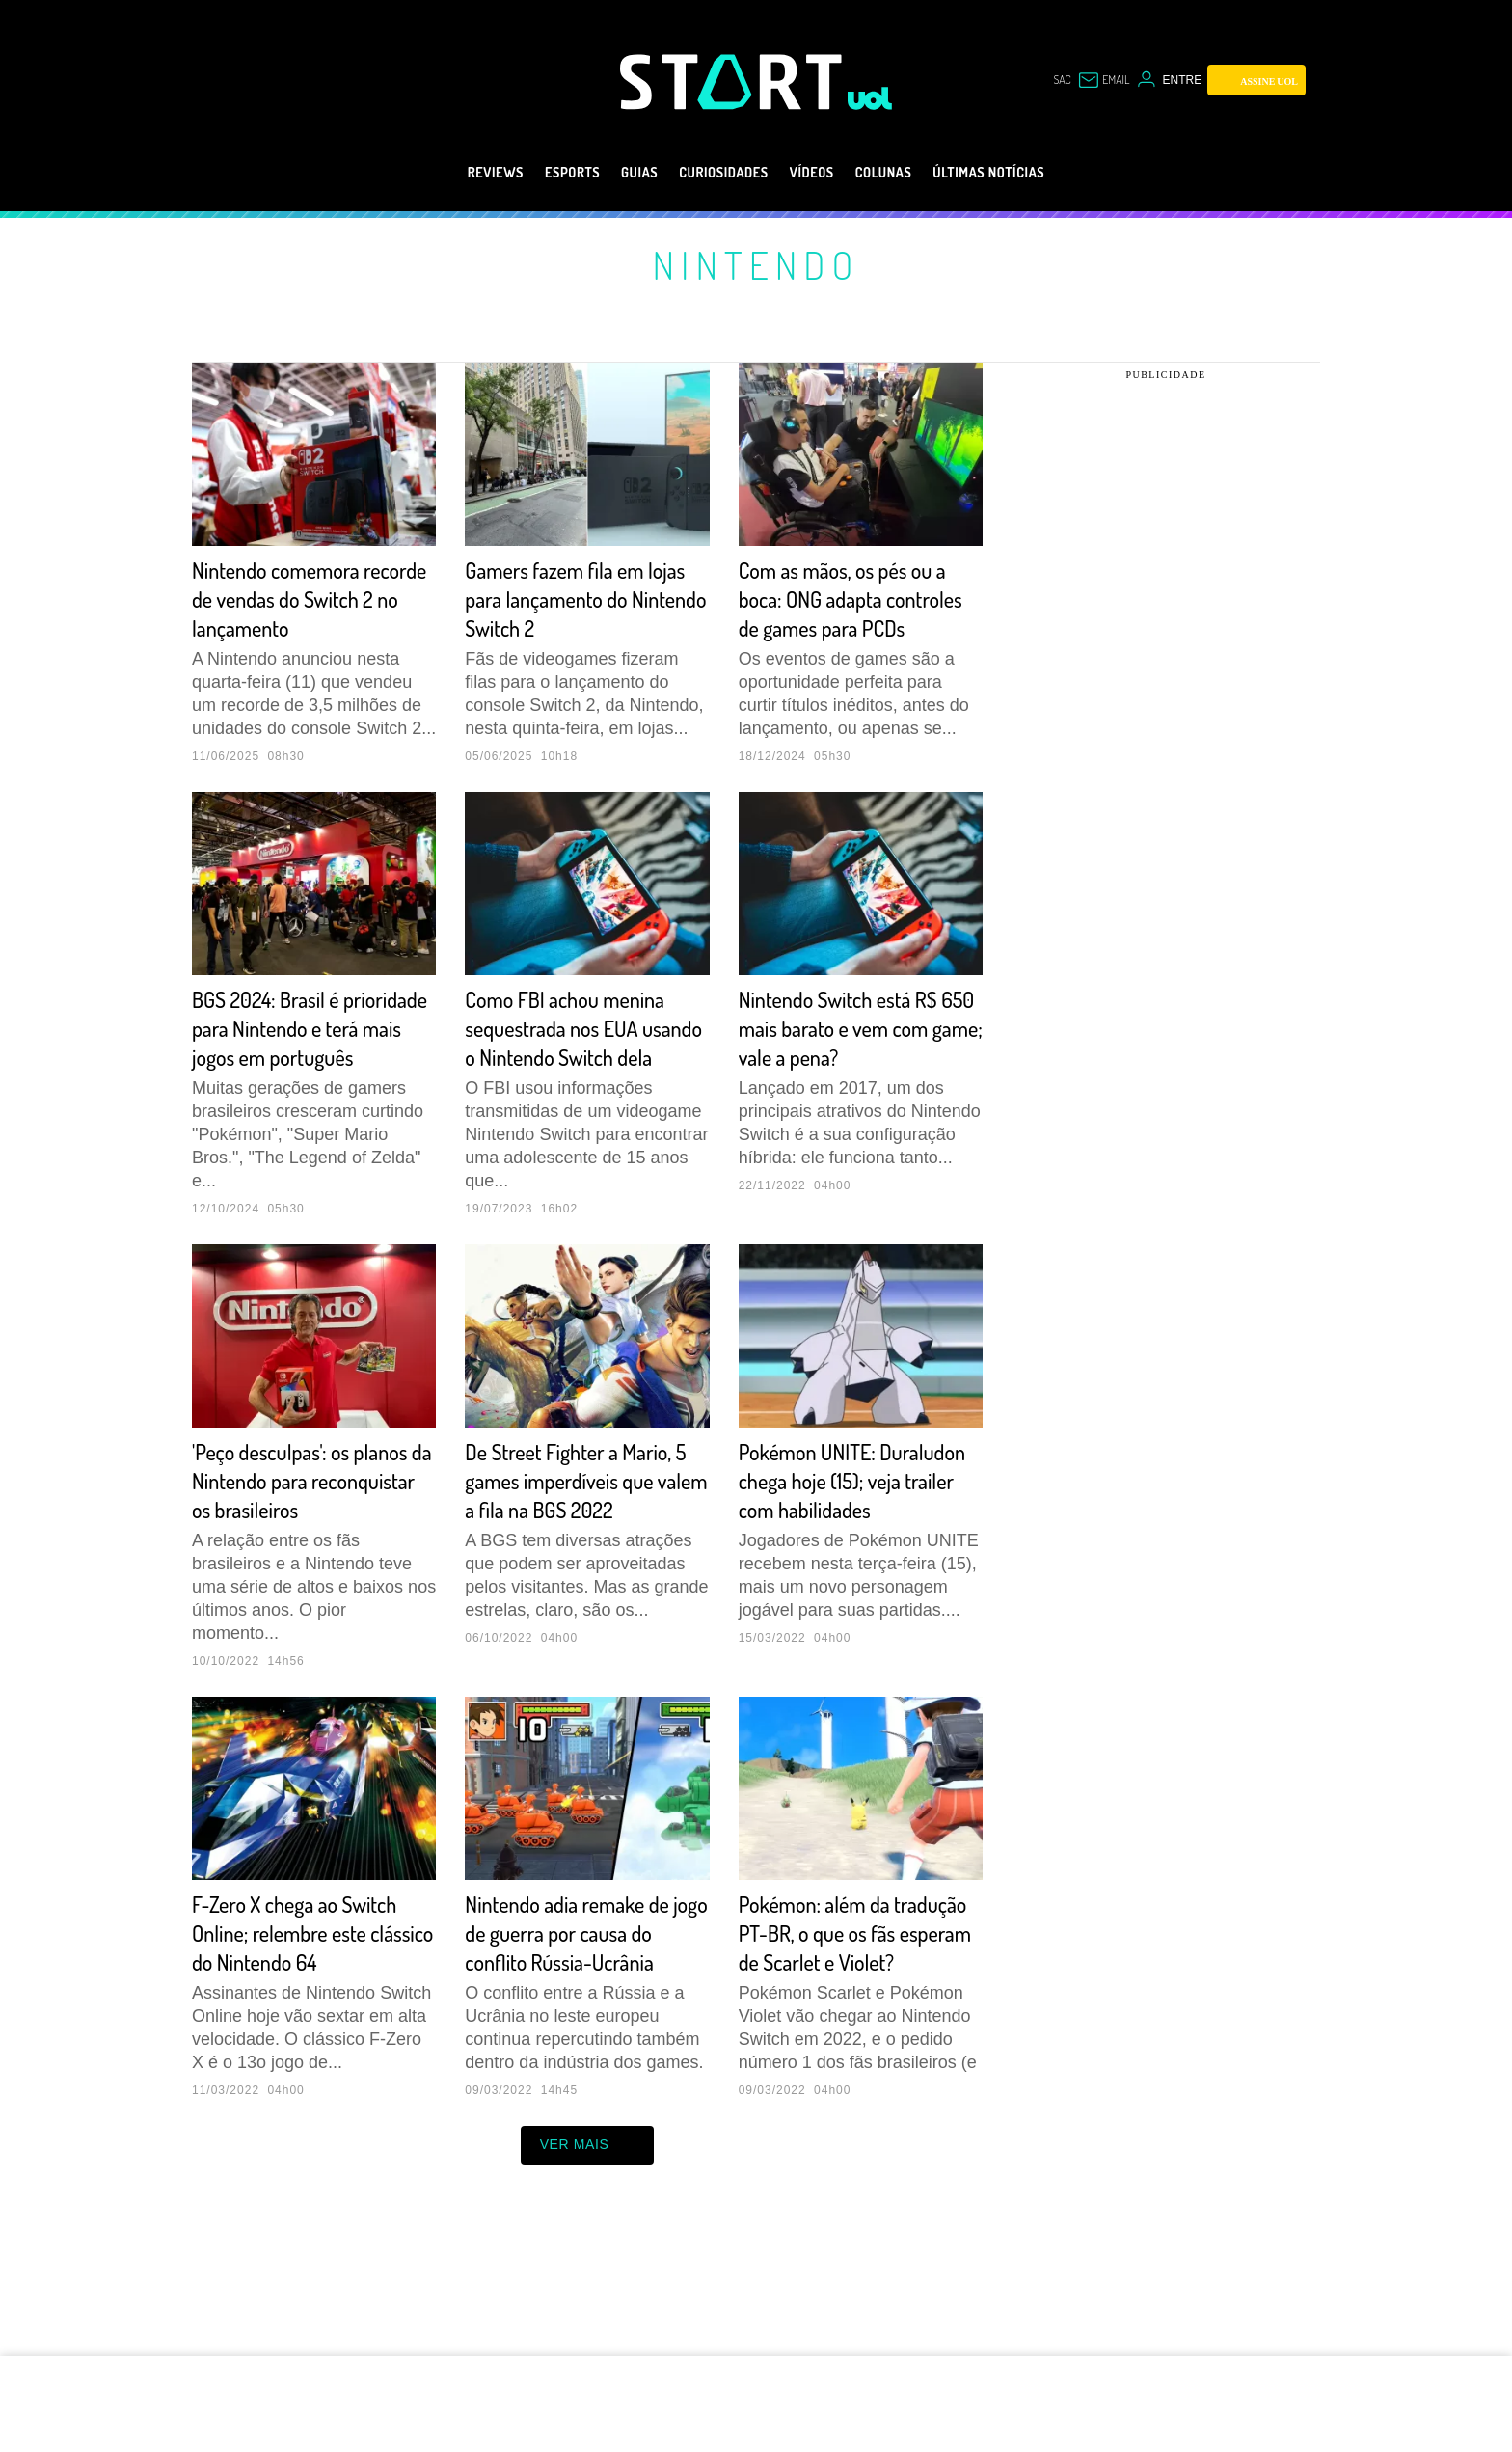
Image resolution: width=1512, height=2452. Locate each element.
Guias (615, 172)
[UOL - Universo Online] (870, 98)
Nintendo (756, 264)
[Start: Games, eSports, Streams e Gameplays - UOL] (734, 81)
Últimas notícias (1027, 172)
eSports (537, 172)
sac (1061, 79)
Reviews (449, 172)
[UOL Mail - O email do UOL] (1103, 80)
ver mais (587, 2261)
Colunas (903, 172)
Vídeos (819, 172)
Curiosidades (716, 172)
